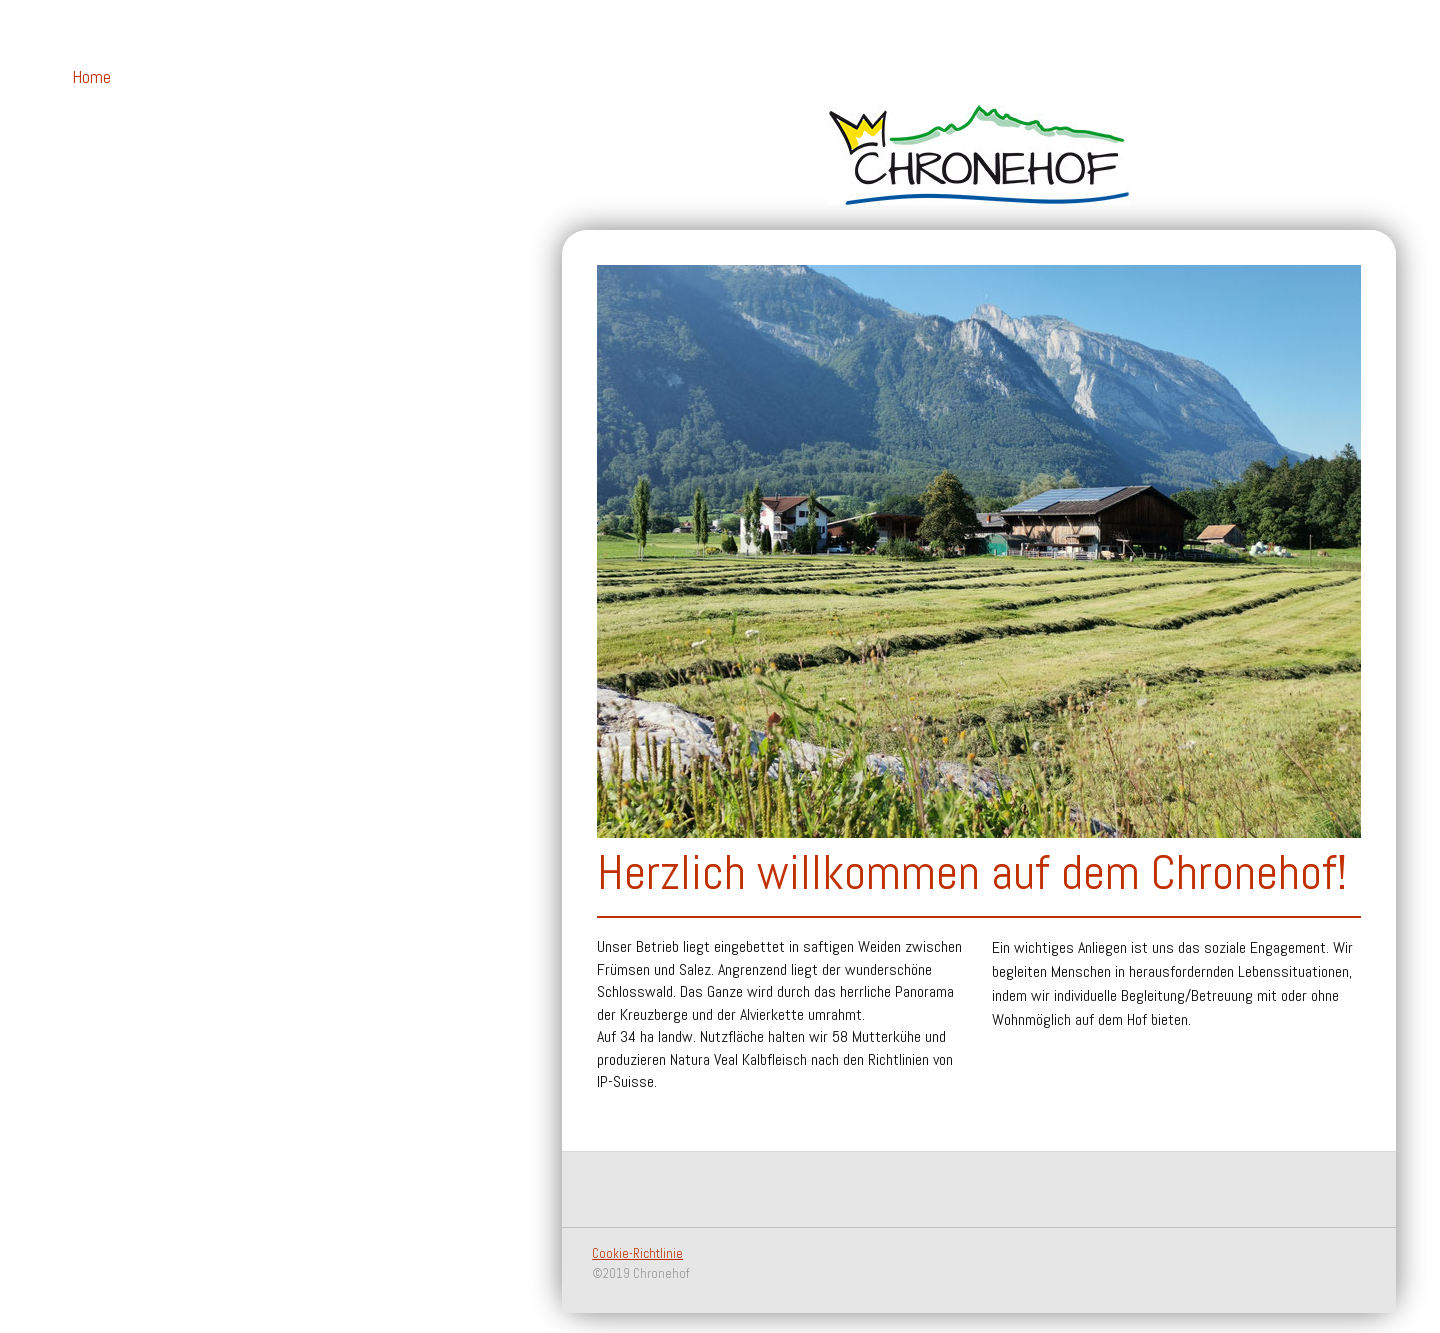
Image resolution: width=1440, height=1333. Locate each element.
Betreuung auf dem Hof (120, 123)
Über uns (101, 169)
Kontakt (100, 235)
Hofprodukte (115, 202)
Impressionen (116, 268)
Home (91, 76)
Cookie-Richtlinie (637, 1253)
